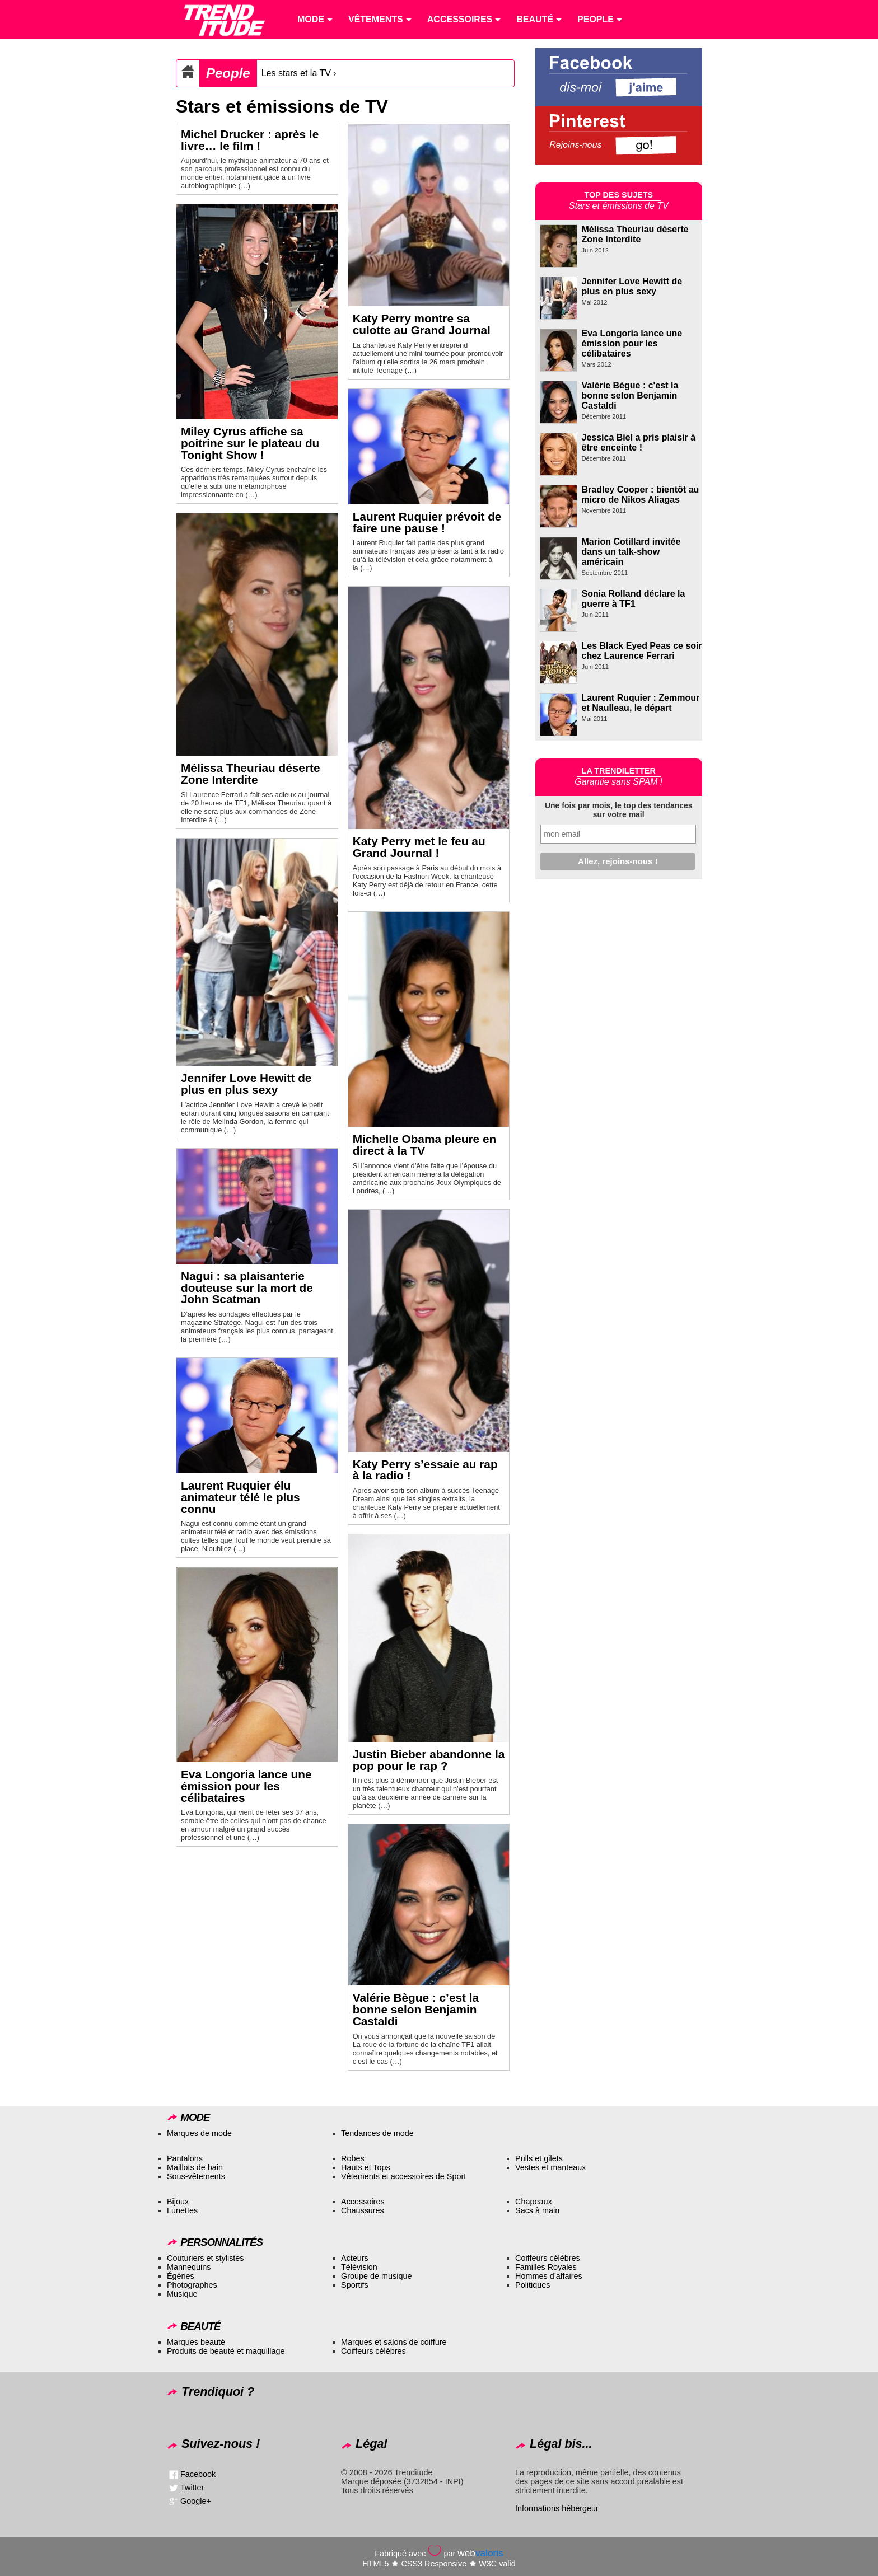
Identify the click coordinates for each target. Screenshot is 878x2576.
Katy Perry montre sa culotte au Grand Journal (422, 324)
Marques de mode (199, 2133)
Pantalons (185, 2158)
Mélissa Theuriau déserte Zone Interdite (250, 773)
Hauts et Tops (365, 2167)
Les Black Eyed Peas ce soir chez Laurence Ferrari (642, 651)
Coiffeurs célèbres (547, 2258)
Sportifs (354, 2284)
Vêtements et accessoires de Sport (403, 2176)
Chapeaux (533, 2201)
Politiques (532, 2284)
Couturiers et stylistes (205, 2258)
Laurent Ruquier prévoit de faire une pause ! (427, 522)
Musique (182, 2293)
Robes (353, 2158)
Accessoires (363, 2201)
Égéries (180, 2275)
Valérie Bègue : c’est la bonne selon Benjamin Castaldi (416, 2009)
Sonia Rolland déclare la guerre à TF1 (633, 598)
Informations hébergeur (557, 2508)
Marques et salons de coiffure (394, 2342)
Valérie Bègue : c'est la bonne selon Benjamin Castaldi (630, 395)
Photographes (192, 2284)
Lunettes (182, 2210)
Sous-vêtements (196, 2176)
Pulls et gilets (539, 2158)
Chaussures (362, 2210)
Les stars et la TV (296, 73)
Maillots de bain (195, 2167)
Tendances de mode (377, 2133)
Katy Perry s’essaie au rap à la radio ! (425, 1470)
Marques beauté (196, 2342)
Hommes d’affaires (548, 2275)
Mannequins (189, 2267)
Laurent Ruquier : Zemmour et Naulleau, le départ (641, 703)
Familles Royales (546, 2267)
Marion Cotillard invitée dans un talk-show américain (631, 551)
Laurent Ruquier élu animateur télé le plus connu (240, 1497)
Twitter (192, 2487)
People (228, 73)
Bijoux (178, 2201)
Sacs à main (537, 2210)
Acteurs (354, 2258)
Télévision (359, 2267)
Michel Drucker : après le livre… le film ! (250, 140)
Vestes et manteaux (550, 2167)
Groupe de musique (376, 2275)
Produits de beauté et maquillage (225, 2350)
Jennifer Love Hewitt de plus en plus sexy (246, 1083)
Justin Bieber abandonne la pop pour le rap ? (429, 1760)
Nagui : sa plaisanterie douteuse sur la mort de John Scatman (247, 1288)
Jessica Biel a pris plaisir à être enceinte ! (639, 442)
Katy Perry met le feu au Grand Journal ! (419, 847)
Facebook (198, 2474)
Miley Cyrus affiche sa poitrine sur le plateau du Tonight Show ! (250, 443)
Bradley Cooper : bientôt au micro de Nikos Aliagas (640, 494)
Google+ (195, 2501)
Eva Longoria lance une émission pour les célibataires (246, 1786)
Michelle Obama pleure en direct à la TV (425, 1144)
